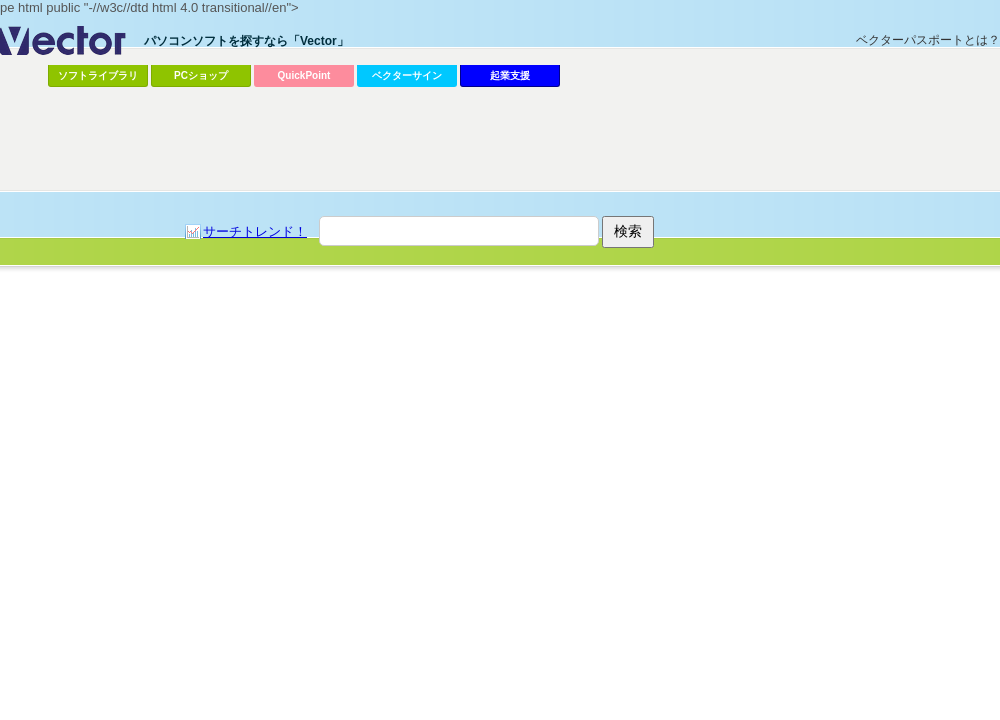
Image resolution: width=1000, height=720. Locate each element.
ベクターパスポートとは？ (928, 40)
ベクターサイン (407, 75)
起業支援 (510, 75)
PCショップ (201, 75)
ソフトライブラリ (98, 75)
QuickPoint (304, 75)
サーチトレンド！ (255, 231)
